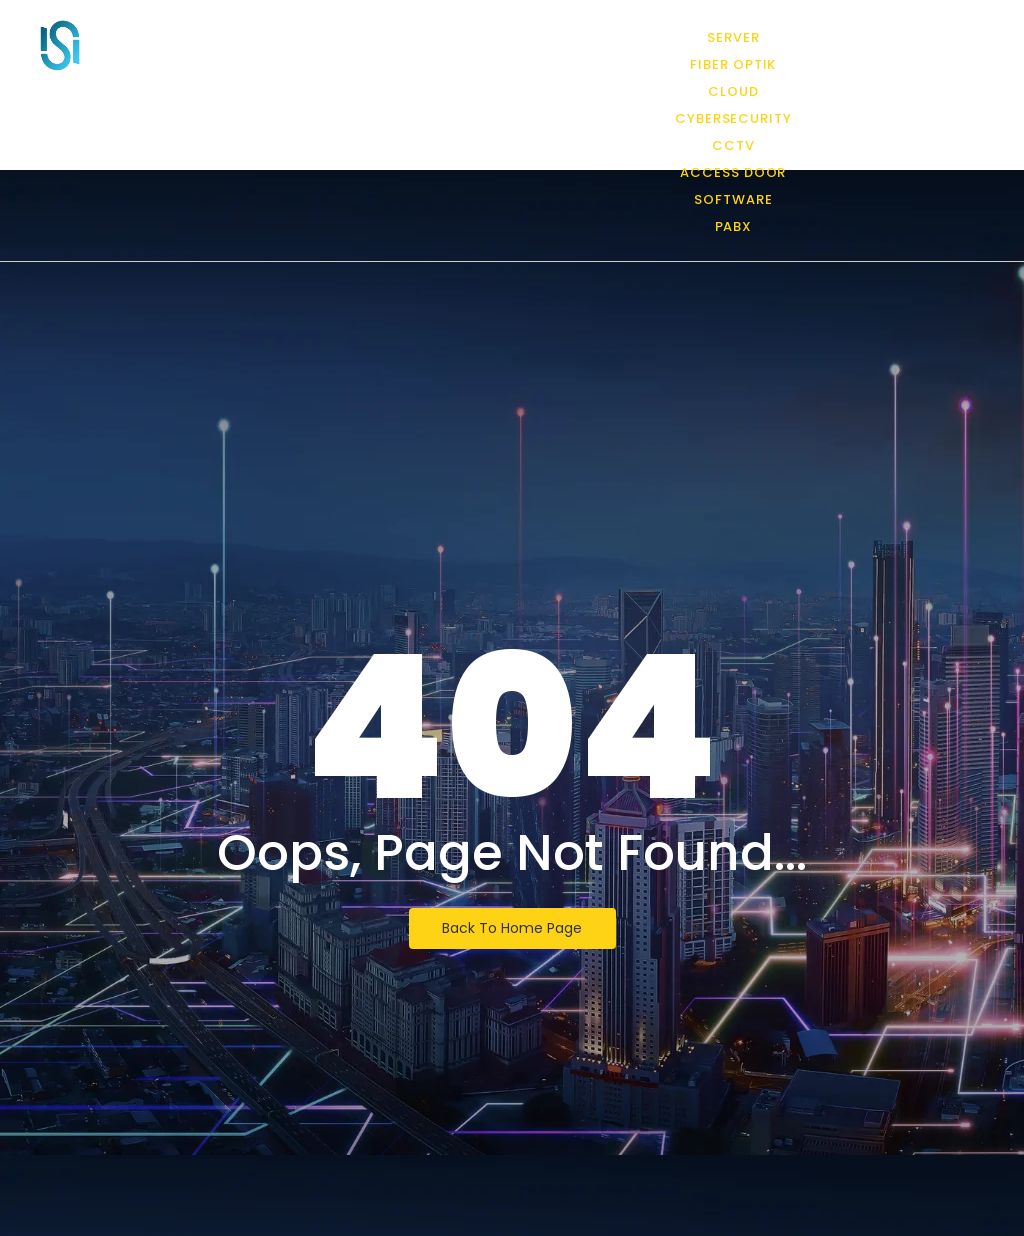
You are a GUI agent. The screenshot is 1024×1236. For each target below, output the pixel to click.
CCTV (733, 145)
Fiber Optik (733, 64)
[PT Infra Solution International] (60, 45)
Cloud (733, 91)
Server (733, 37)
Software (733, 199)
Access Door (733, 172)
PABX (734, 226)
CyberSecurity (733, 118)
